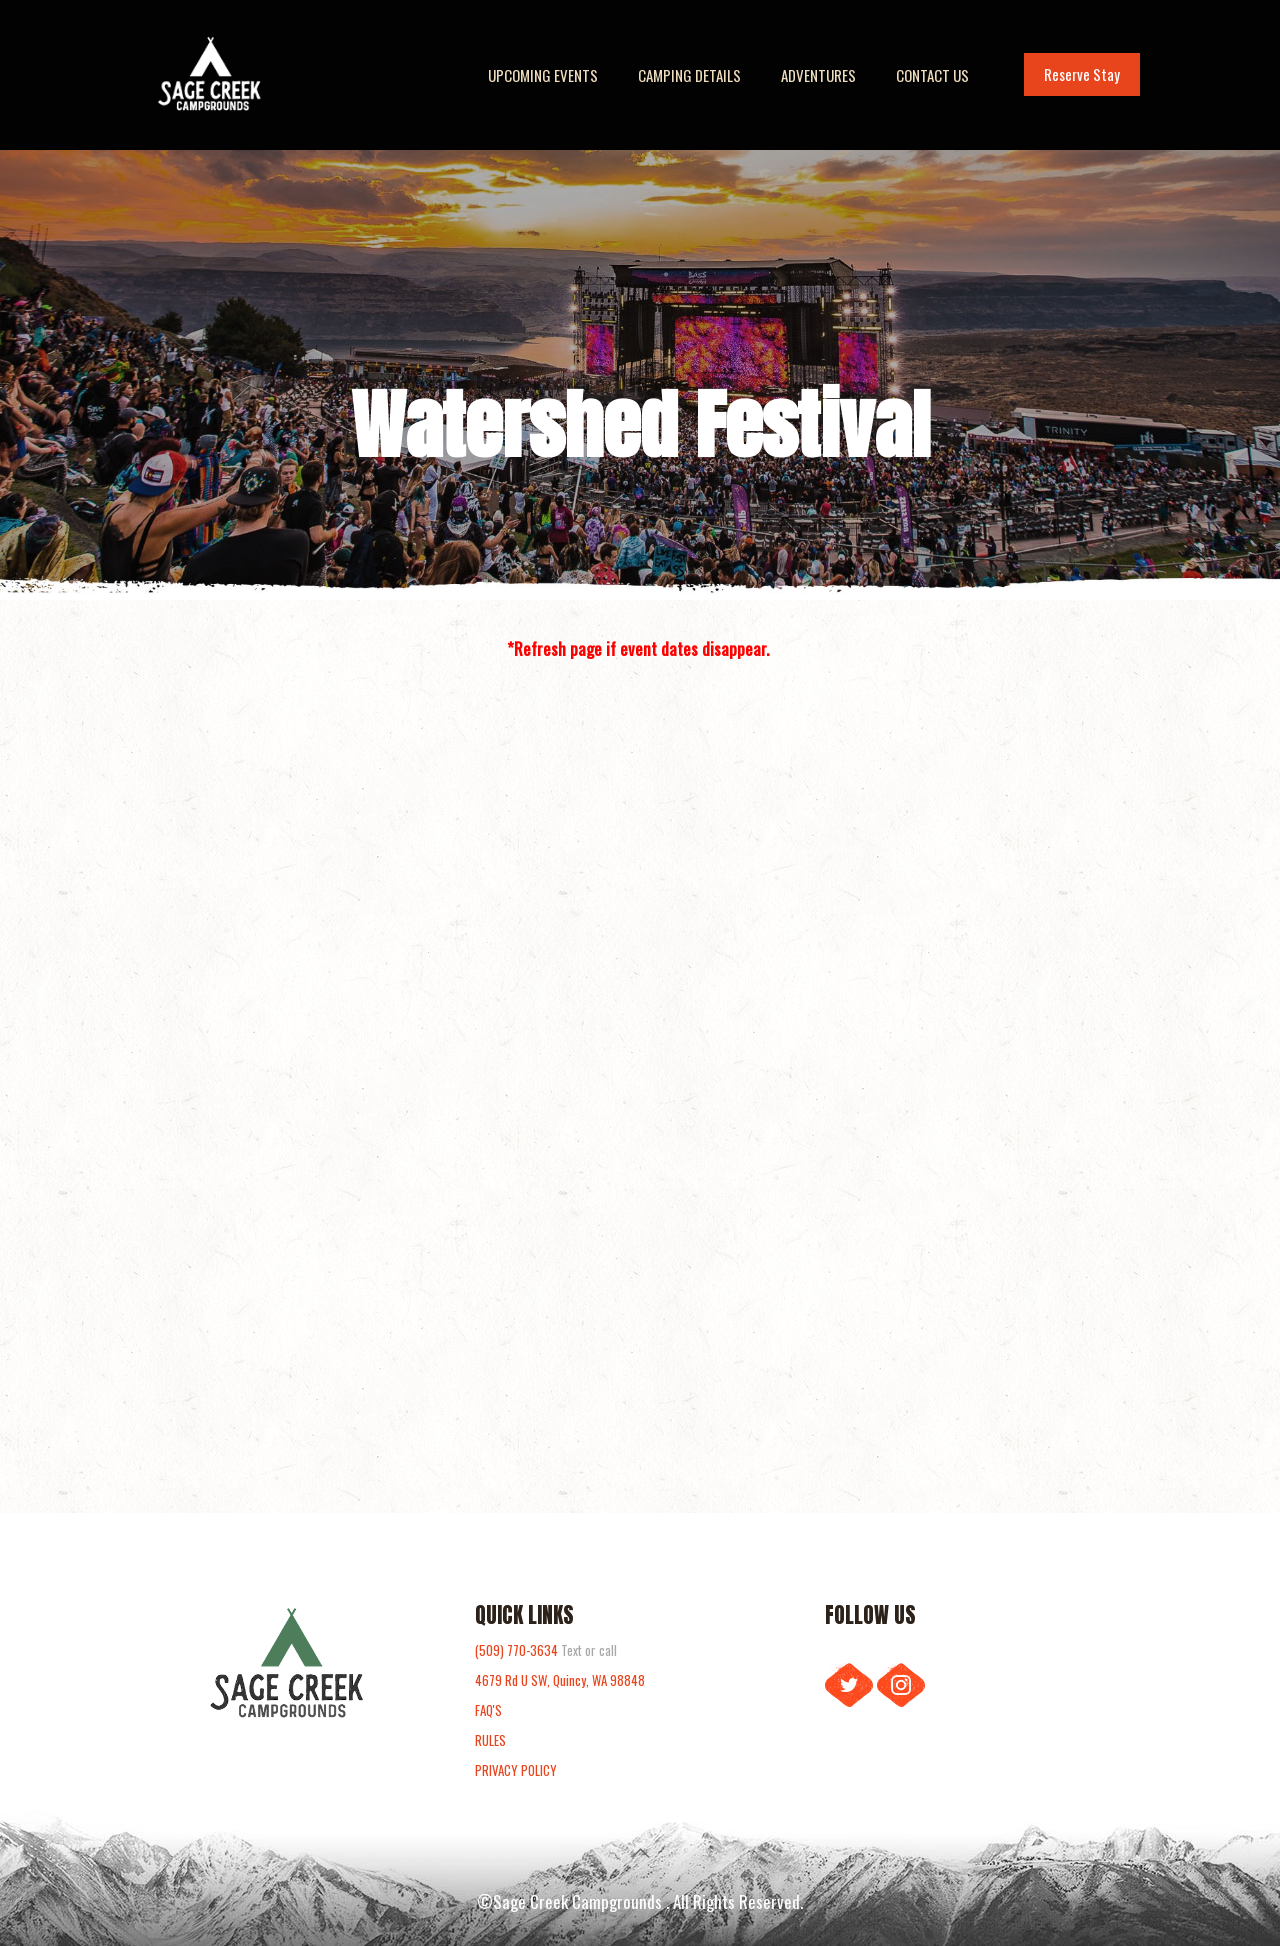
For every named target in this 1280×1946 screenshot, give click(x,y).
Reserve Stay (1082, 74)
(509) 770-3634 (518, 1650)
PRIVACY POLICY (516, 1770)
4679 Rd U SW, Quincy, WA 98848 (560, 1680)
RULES (490, 1740)
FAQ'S (488, 1710)
